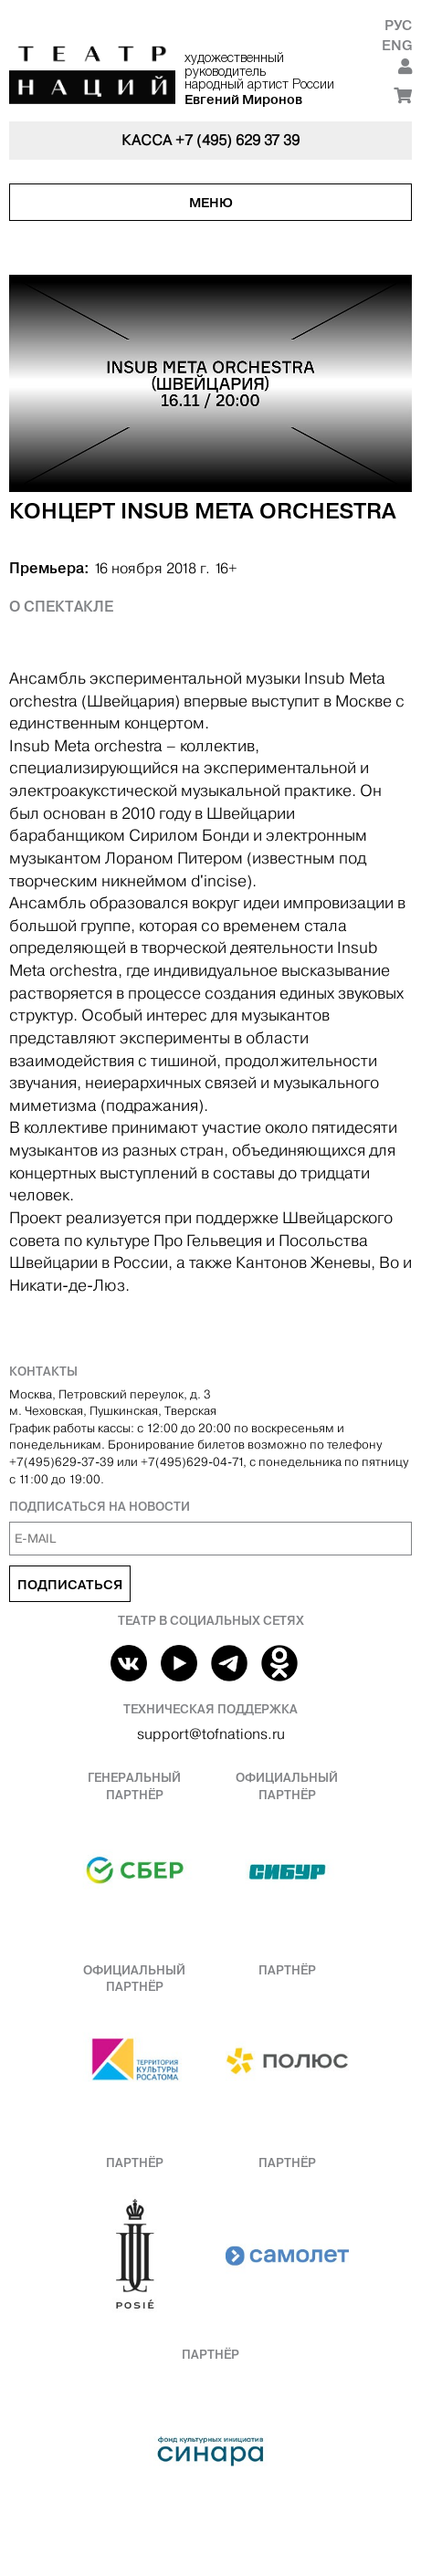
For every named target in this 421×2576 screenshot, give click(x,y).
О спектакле (61, 606)
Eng (397, 45)
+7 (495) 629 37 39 (237, 140)
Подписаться (69, 1584)
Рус (398, 25)
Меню (211, 202)
